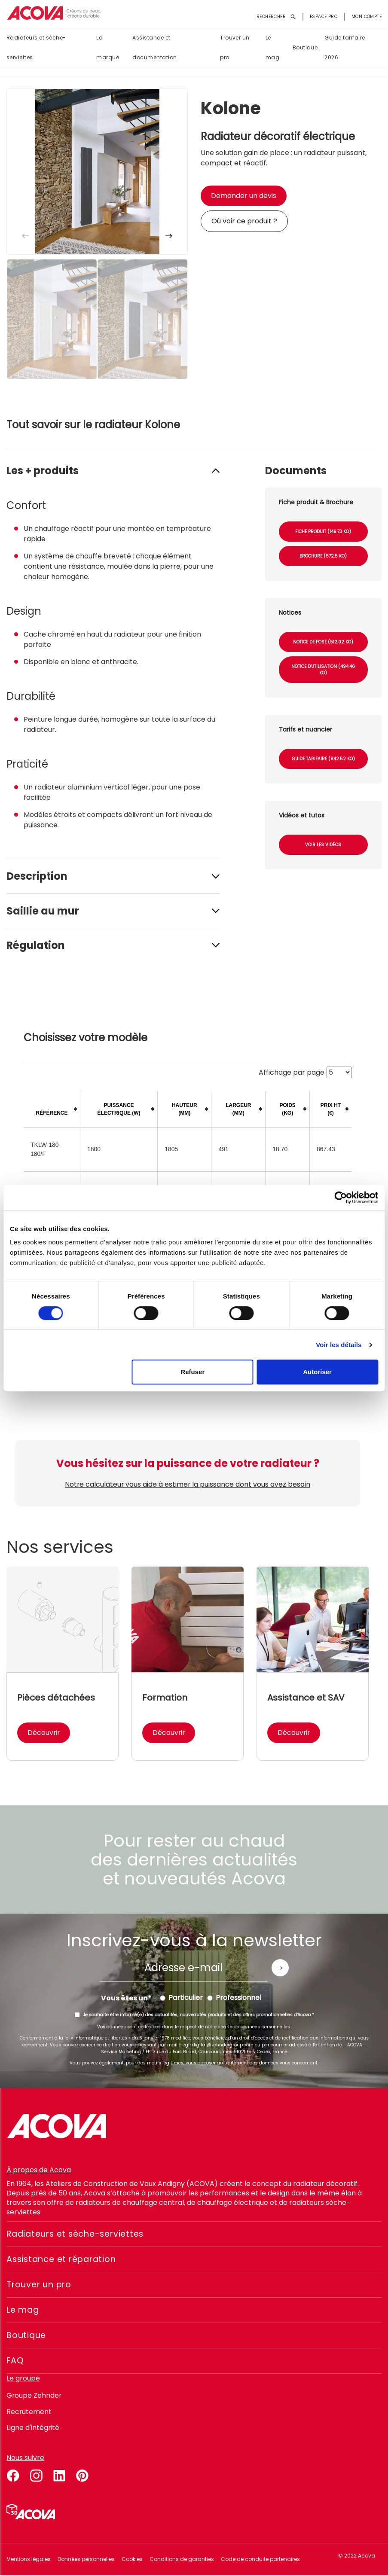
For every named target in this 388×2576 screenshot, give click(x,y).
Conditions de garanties (182, 2559)
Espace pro (323, 16)
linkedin (59, 2474)
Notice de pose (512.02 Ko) (323, 642)
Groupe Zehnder (34, 2395)
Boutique (305, 48)
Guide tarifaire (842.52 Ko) (323, 759)
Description (36, 876)
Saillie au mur (42, 911)
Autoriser (317, 1371)
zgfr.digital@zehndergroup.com (218, 2045)
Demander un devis (243, 196)
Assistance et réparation (64, 2259)
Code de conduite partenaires (260, 2559)
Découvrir (44, 1733)
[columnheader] (52, 1109)
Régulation (35, 945)
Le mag (272, 47)
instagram (36, 2474)
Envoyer (280, 1967)
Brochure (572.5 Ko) (323, 556)
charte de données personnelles (254, 2027)
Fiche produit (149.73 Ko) (323, 531)
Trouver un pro (235, 47)
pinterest (82, 2474)
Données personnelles (86, 2559)
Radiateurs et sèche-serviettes (36, 47)
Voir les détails (338, 1344)
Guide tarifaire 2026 (344, 47)
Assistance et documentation (154, 47)
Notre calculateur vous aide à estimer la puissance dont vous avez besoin (187, 1484)
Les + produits (42, 470)
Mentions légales (28, 2559)
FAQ (15, 2361)
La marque (107, 47)
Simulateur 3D (30, 2512)
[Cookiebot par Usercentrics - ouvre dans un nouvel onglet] (340, 1197)
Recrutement (29, 2412)
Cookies (132, 2559)
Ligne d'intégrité (33, 2428)
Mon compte (366, 16)
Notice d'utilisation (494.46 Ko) (323, 669)
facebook (12, 2474)
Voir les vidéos (323, 844)
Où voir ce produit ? (244, 221)
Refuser (192, 1371)
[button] (168, 235)
